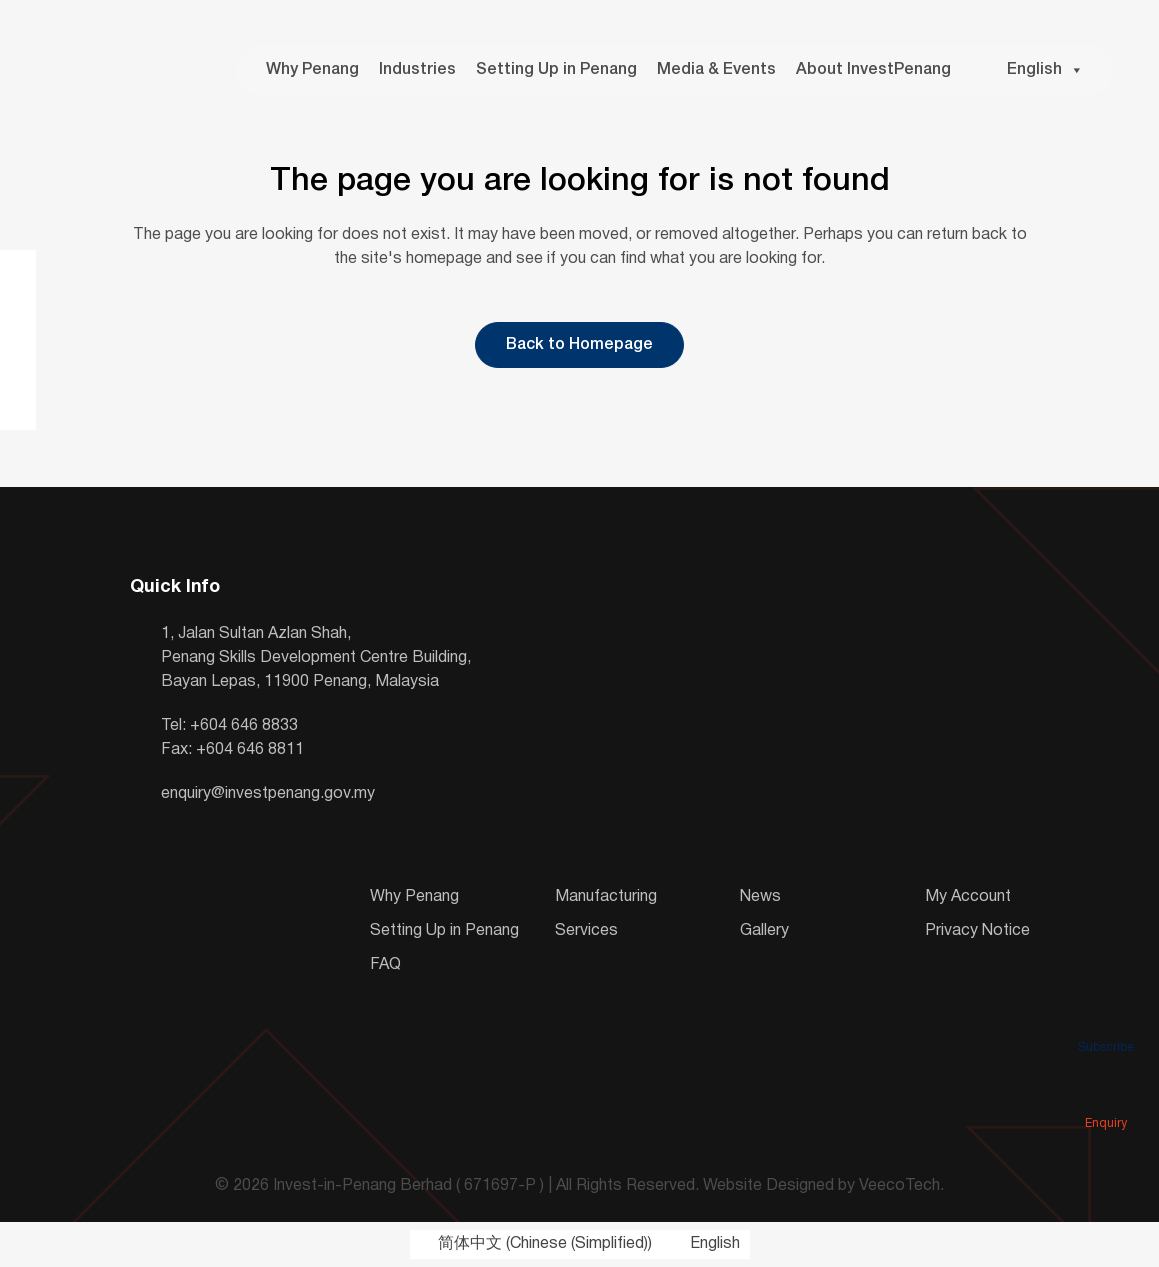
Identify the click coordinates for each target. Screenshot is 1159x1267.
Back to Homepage (579, 345)
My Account (968, 897)
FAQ (385, 965)
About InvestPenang (873, 70)
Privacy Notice (977, 931)
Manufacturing (606, 897)
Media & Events (716, 70)
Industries (417, 70)
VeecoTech (899, 1186)
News (760, 897)
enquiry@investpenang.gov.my (268, 794)
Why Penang (312, 70)
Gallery (764, 931)
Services (586, 931)
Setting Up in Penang (556, 70)
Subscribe (1106, 1019)
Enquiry (1106, 1095)
